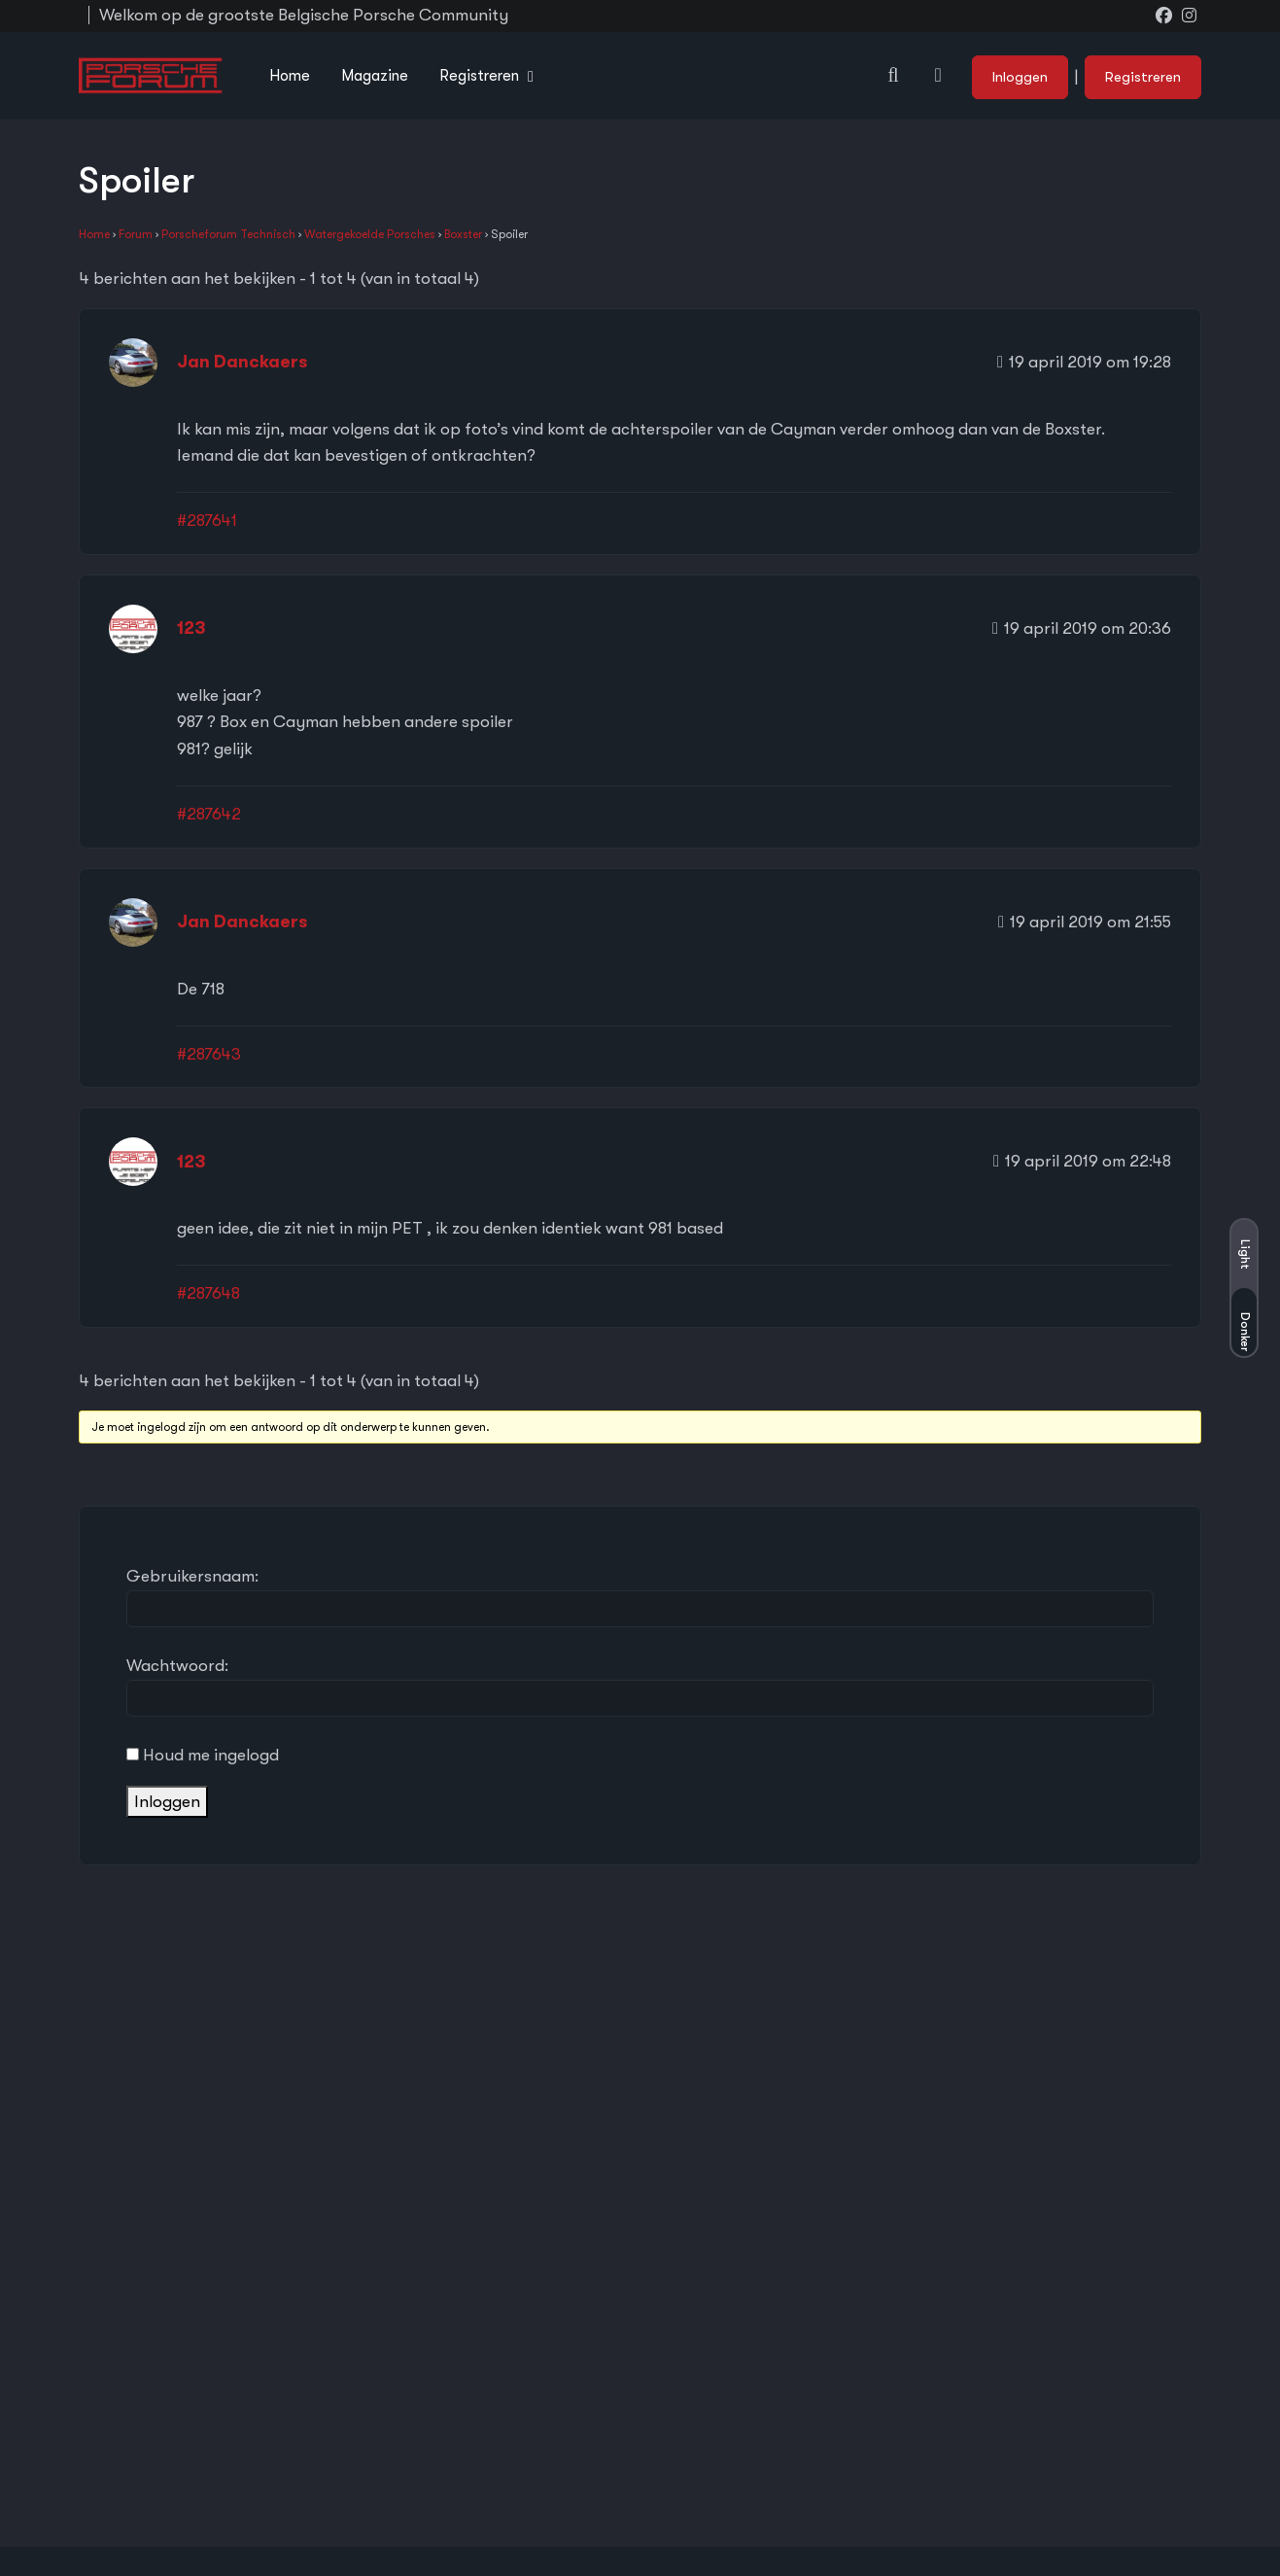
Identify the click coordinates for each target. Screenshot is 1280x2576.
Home (289, 76)
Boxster (463, 234)
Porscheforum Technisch (228, 234)
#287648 (208, 1293)
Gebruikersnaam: (192, 1576)
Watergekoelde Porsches (369, 234)
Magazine (374, 76)
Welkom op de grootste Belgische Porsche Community (303, 15)
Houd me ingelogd (211, 1755)
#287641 (207, 520)
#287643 (209, 1054)
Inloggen (1020, 77)
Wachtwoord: (177, 1665)
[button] (893, 75)
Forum (136, 234)
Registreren (479, 76)
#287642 (209, 814)
